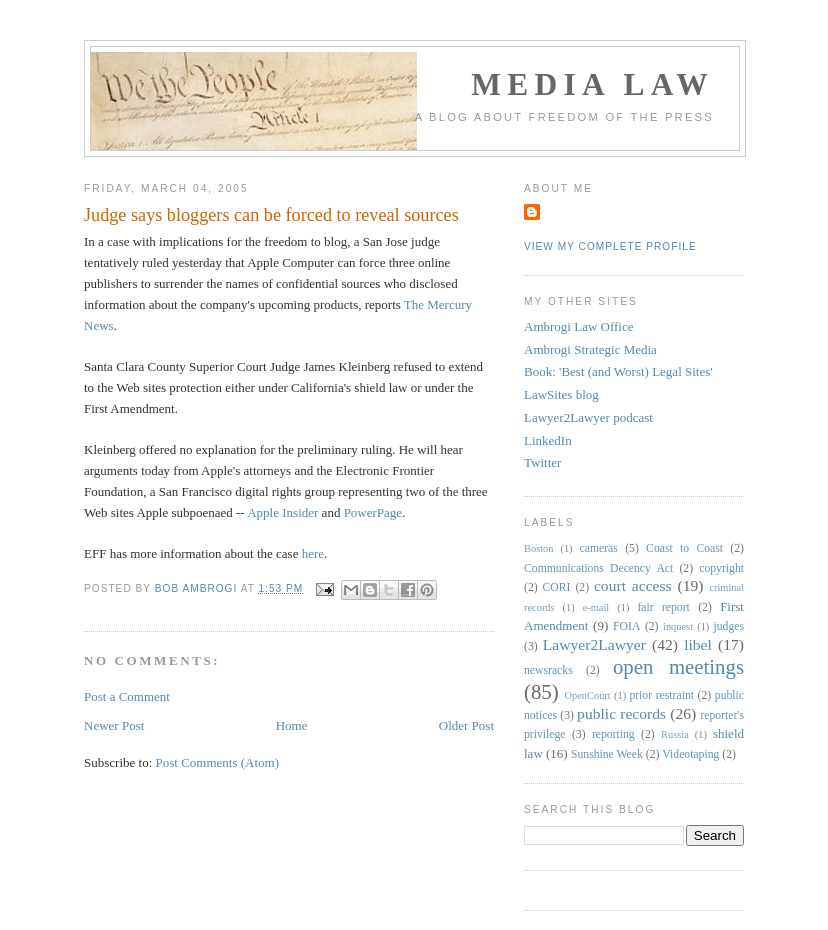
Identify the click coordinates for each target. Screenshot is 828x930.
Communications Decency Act (598, 568)
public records (621, 713)
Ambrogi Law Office (579, 326)
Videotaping (690, 754)
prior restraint (661, 695)
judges (729, 626)
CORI (557, 587)
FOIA (626, 626)
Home (292, 725)
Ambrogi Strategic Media (590, 349)
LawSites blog (561, 394)
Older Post (466, 725)
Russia (675, 734)
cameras (599, 548)
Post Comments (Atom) (218, 762)
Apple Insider (282, 512)
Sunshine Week (607, 754)
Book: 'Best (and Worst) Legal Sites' (618, 371)
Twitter (542, 462)
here (313, 553)
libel (698, 644)
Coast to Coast (684, 548)
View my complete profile (610, 246)
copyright (721, 568)
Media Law (592, 84)
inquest (678, 626)
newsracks (548, 670)
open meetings (678, 666)
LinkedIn (548, 440)
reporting (613, 734)
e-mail (596, 607)
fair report (663, 607)
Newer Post (114, 725)
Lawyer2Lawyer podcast (588, 417)
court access (633, 585)
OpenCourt (588, 695)
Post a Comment (127, 696)
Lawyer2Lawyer (594, 644)
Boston (538, 548)
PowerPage (373, 512)
